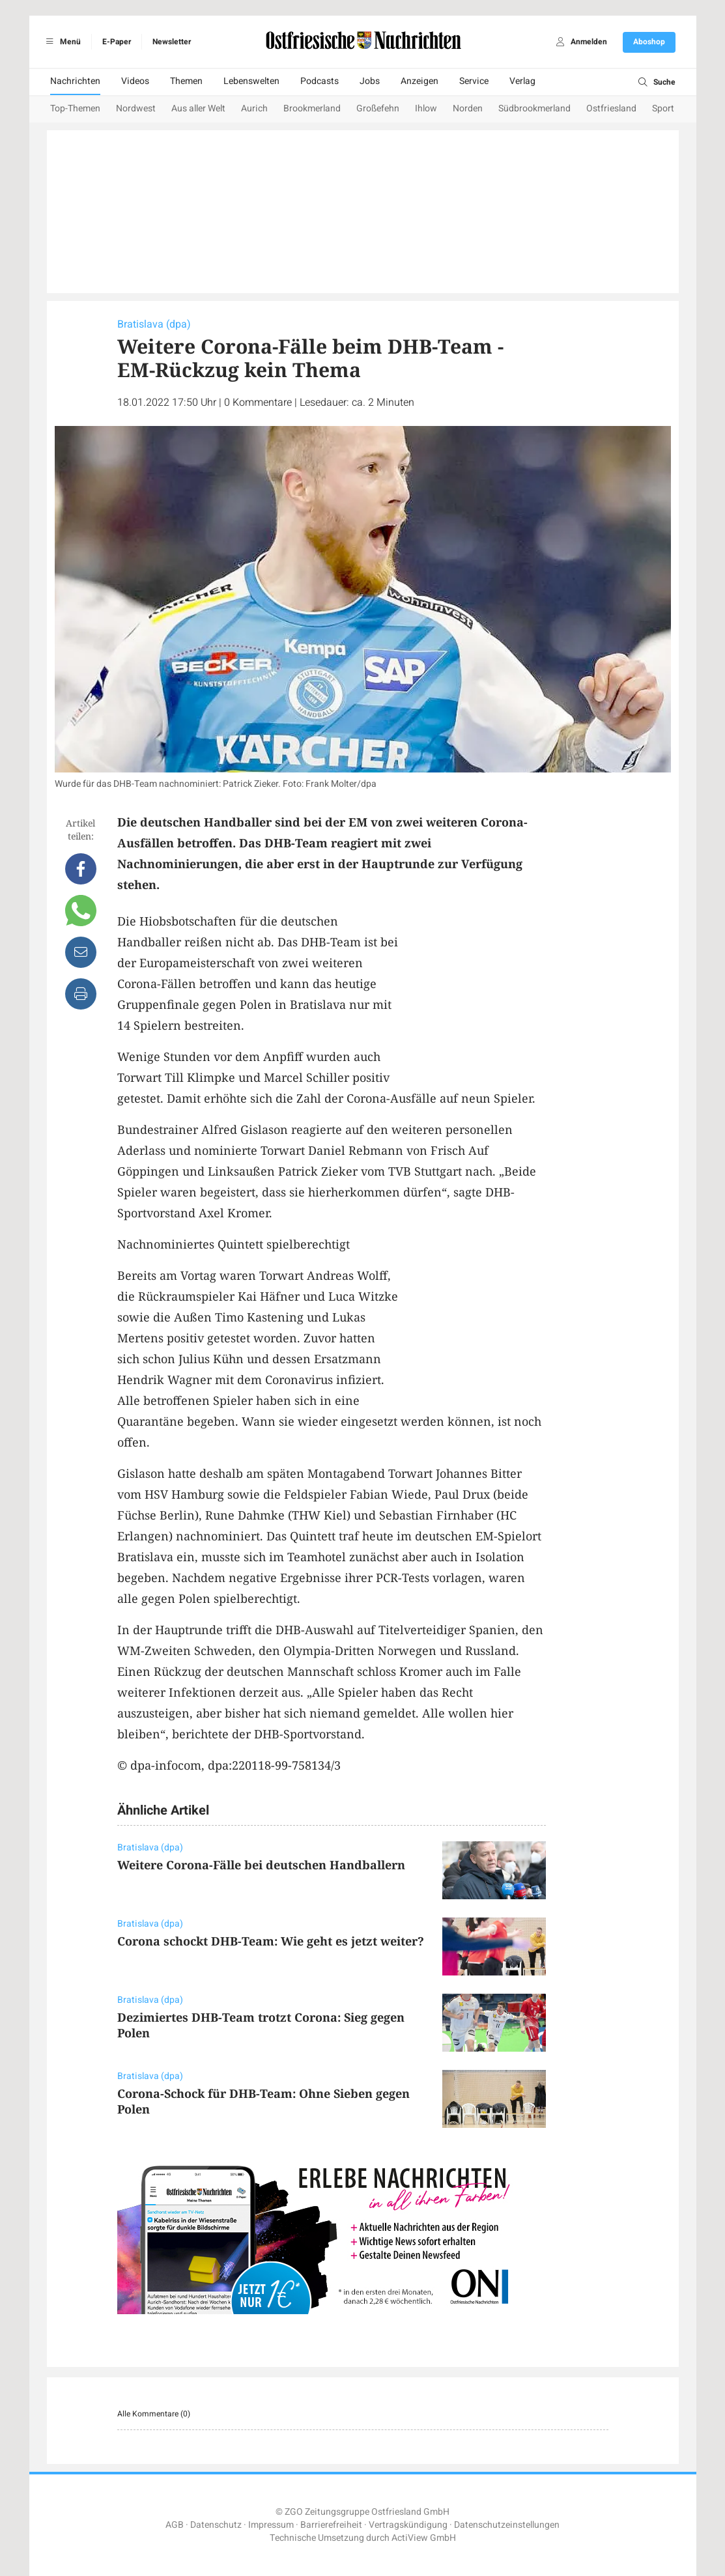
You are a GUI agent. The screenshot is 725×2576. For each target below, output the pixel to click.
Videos (135, 81)
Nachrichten (75, 81)
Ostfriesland (611, 108)
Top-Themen (75, 108)
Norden (468, 108)
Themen (186, 81)
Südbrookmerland (534, 108)
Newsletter (171, 41)
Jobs (370, 81)
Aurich (254, 108)
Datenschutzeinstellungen (507, 2525)
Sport (663, 108)
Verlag (522, 81)
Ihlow (426, 108)
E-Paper (116, 41)
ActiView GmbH (423, 2538)
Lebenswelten (251, 81)
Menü (61, 42)
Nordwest (136, 108)
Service (474, 81)
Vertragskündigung (408, 2525)
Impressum (271, 2525)
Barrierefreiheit (331, 2525)
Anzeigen (419, 81)
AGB (174, 2525)
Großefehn (377, 108)
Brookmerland (312, 108)
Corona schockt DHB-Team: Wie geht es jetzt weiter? (270, 1941)
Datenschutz (216, 2525)
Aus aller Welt (198, 108)
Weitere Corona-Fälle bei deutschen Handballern (261, 1865)
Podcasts (319, 81)
